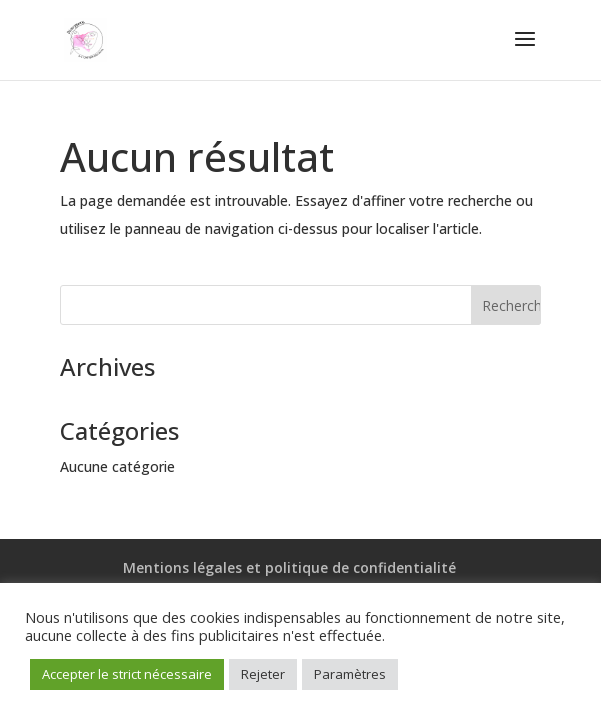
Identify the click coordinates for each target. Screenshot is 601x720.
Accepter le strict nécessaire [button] (127, 674)
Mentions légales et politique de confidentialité (289, 567)
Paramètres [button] (350, 674)
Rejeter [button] (263, 674)
